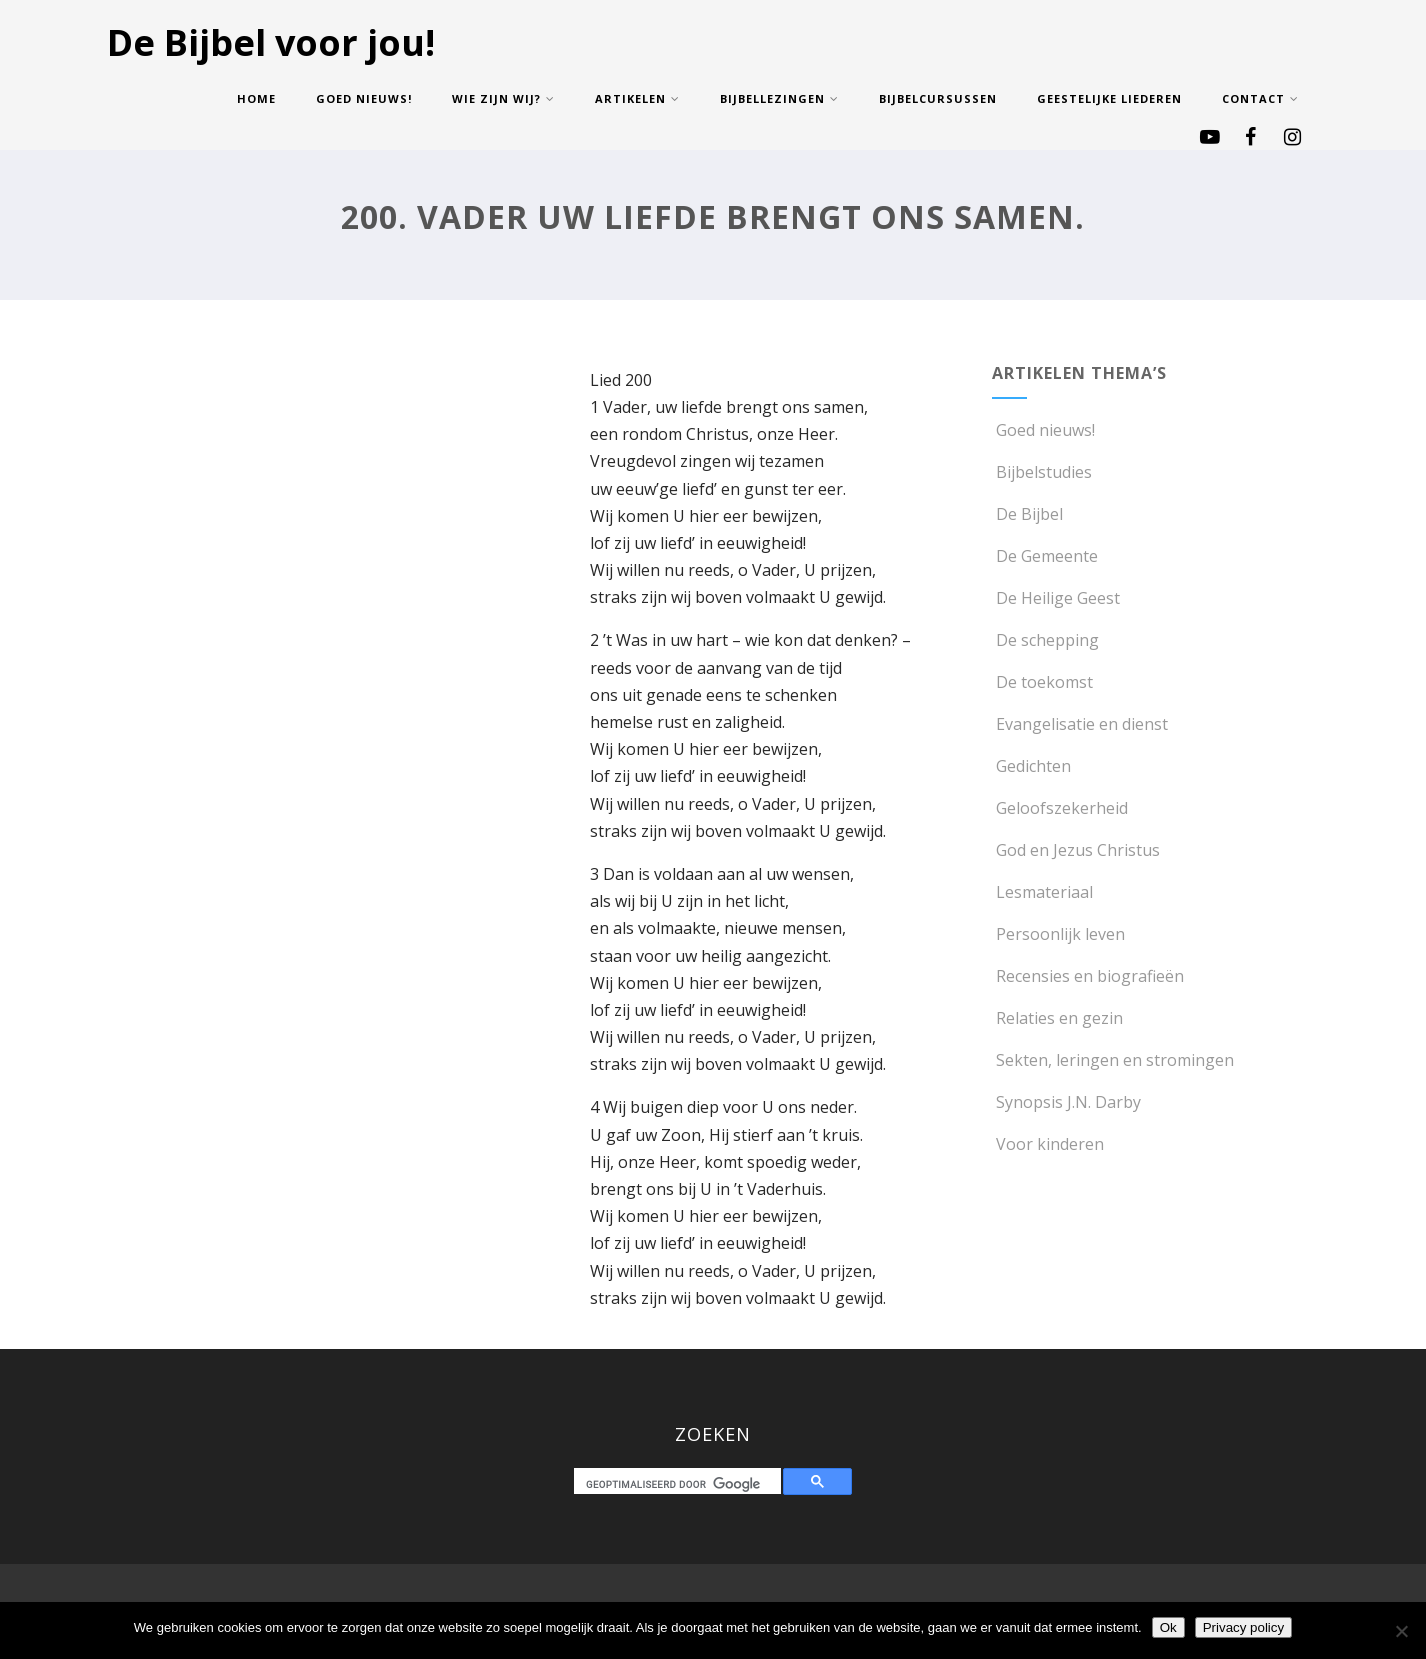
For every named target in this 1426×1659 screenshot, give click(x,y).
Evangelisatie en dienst (1080, 724)
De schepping (1045, 640)
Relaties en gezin (1057, 1018)
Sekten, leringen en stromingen (1113, 1060)
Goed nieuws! (364, 98)
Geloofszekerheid (1060, 808)
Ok (1168, 1627)
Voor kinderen (1048, 1144)
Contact (1260, 98)
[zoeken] (681, 1484)
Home (256, 98)
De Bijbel (1027, 514)
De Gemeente (1045, 556)
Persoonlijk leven (1058, 934)
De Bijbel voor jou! (271, 42)
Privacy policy (1243, 1627)
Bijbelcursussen (938, 98)
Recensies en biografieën (1088, 976)
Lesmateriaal (1042, 892)
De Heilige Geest (1056, 598)
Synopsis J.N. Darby (1066, 1102)
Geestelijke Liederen (1109, 98)
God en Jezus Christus (1076, 850)
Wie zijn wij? (503, 98)
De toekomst (1042, 682)
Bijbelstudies (1042, 472)
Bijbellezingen (779, 98)
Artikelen (637, 98)
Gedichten (1031, 766)
